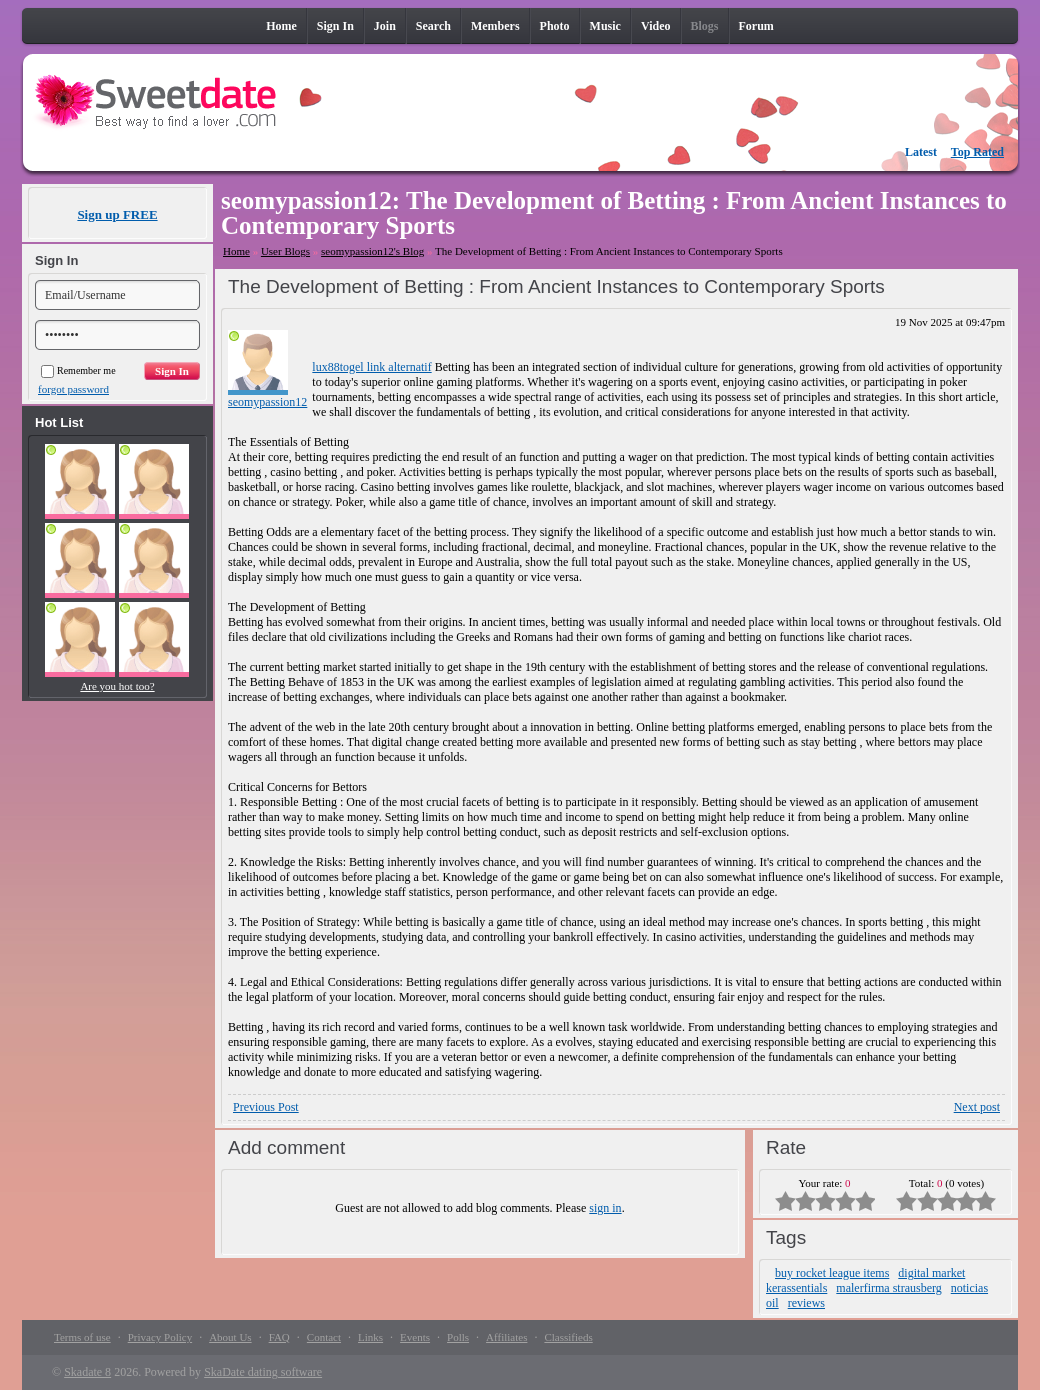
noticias (969, 1288)
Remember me (78, 370)
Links (370, 1337)
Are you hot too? (117, 686)
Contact (324, 1337)
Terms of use (82, 1337)
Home (236, 251)
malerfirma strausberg (888, 1288)
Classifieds (568, 1337)
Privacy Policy (160, 1337)
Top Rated (977, 152)
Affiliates (506, 1337)
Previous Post (266, 1107)
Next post (977, 1107)
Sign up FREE (117, 214)
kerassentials (796, 1288)
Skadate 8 (87, 1372)
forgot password (73, 389)
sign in (605, 1208)
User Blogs (285, 251)
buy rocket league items (832, 1273)
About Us (230, 1337)
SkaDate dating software (263, 1372)
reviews (806, 1303)
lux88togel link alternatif (371, 367)
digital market (931, 1273)
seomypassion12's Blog (372, 251)
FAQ (279, 1337)
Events (415, 1337)
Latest (921, 152)
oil (772, 1303)
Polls (458, 1337)
